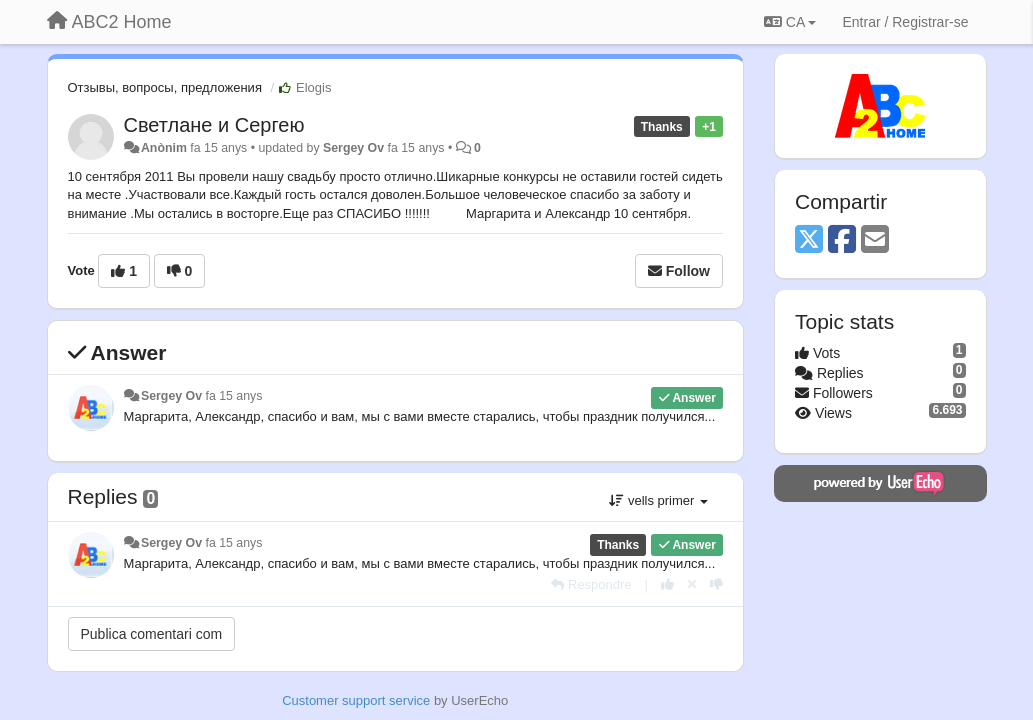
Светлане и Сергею (214, 125)
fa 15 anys (233, 396)
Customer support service (356, 700)
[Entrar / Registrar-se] (905, 22)
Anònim (164, 148)
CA (790, 22)
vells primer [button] (658, 500)
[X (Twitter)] (809, 240)
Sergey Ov (353, 148)
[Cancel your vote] (692, 584)
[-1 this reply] (716, 584)
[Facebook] (842, 240)
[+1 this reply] (667, 584)
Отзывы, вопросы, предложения (165, 87)
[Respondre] (591, 584)
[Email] (875, 240)
